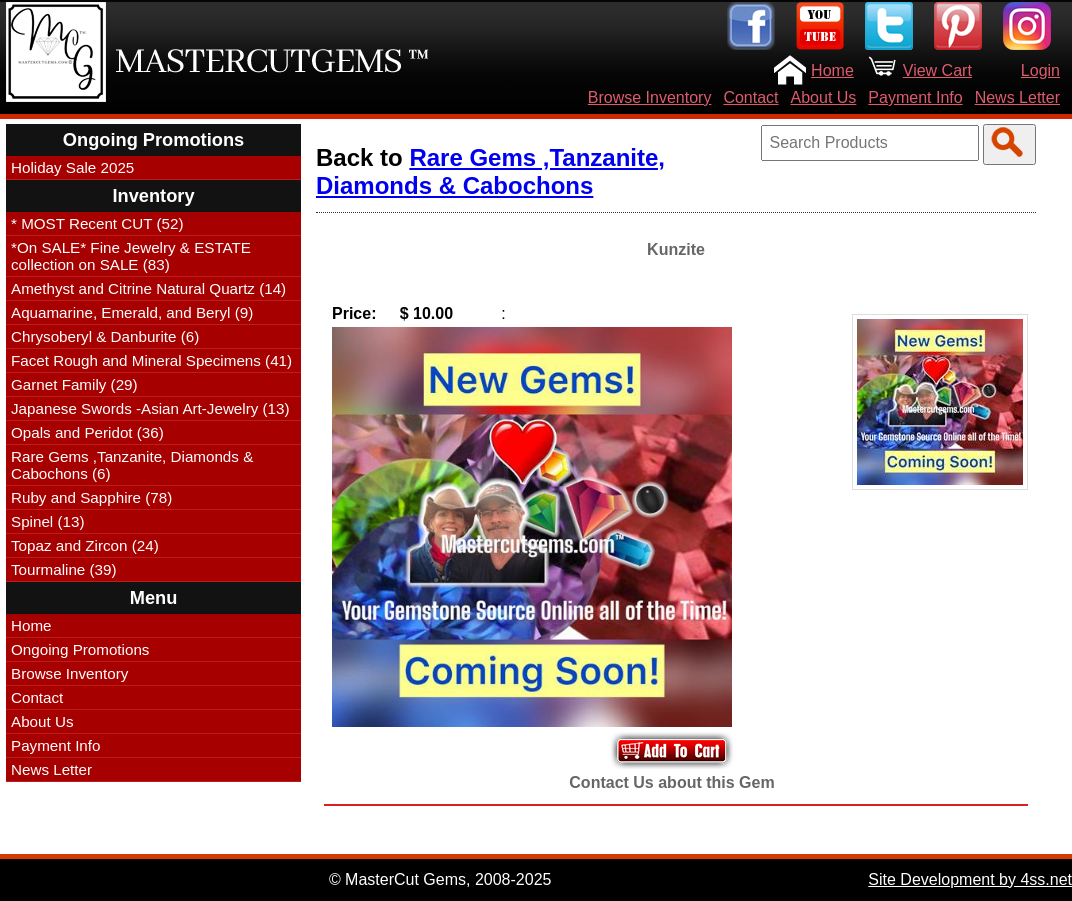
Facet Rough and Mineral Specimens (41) (151, 360)
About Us (824, 97)
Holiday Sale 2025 (72, 167)
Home (832, 70)
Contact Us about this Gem (671, 782)
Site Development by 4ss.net (970, 879)
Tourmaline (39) (64, 569)
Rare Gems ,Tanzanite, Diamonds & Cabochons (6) (132, 465)
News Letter (1017, 97)
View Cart (937, 70)
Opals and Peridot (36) (87, 432)
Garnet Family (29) (74, 384)
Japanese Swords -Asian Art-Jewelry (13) (150, 408)
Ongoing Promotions (80, 649)
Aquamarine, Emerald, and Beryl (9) (132, 312)
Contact (750, 97)
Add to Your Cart (672, 750)
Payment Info (915, 97)
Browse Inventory (650, 97)
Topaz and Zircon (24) (85, 545)
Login (1040, 70)
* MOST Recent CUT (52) (97, 223)
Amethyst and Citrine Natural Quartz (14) (148, 288)
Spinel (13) (47, 521)
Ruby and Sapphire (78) (91, 497)
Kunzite (676, 249)
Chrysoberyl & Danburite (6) (105, 336)
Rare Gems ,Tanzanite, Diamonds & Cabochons (490, 171)
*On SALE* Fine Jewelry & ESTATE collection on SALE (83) (131, 256)
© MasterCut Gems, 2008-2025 (440, 879)
